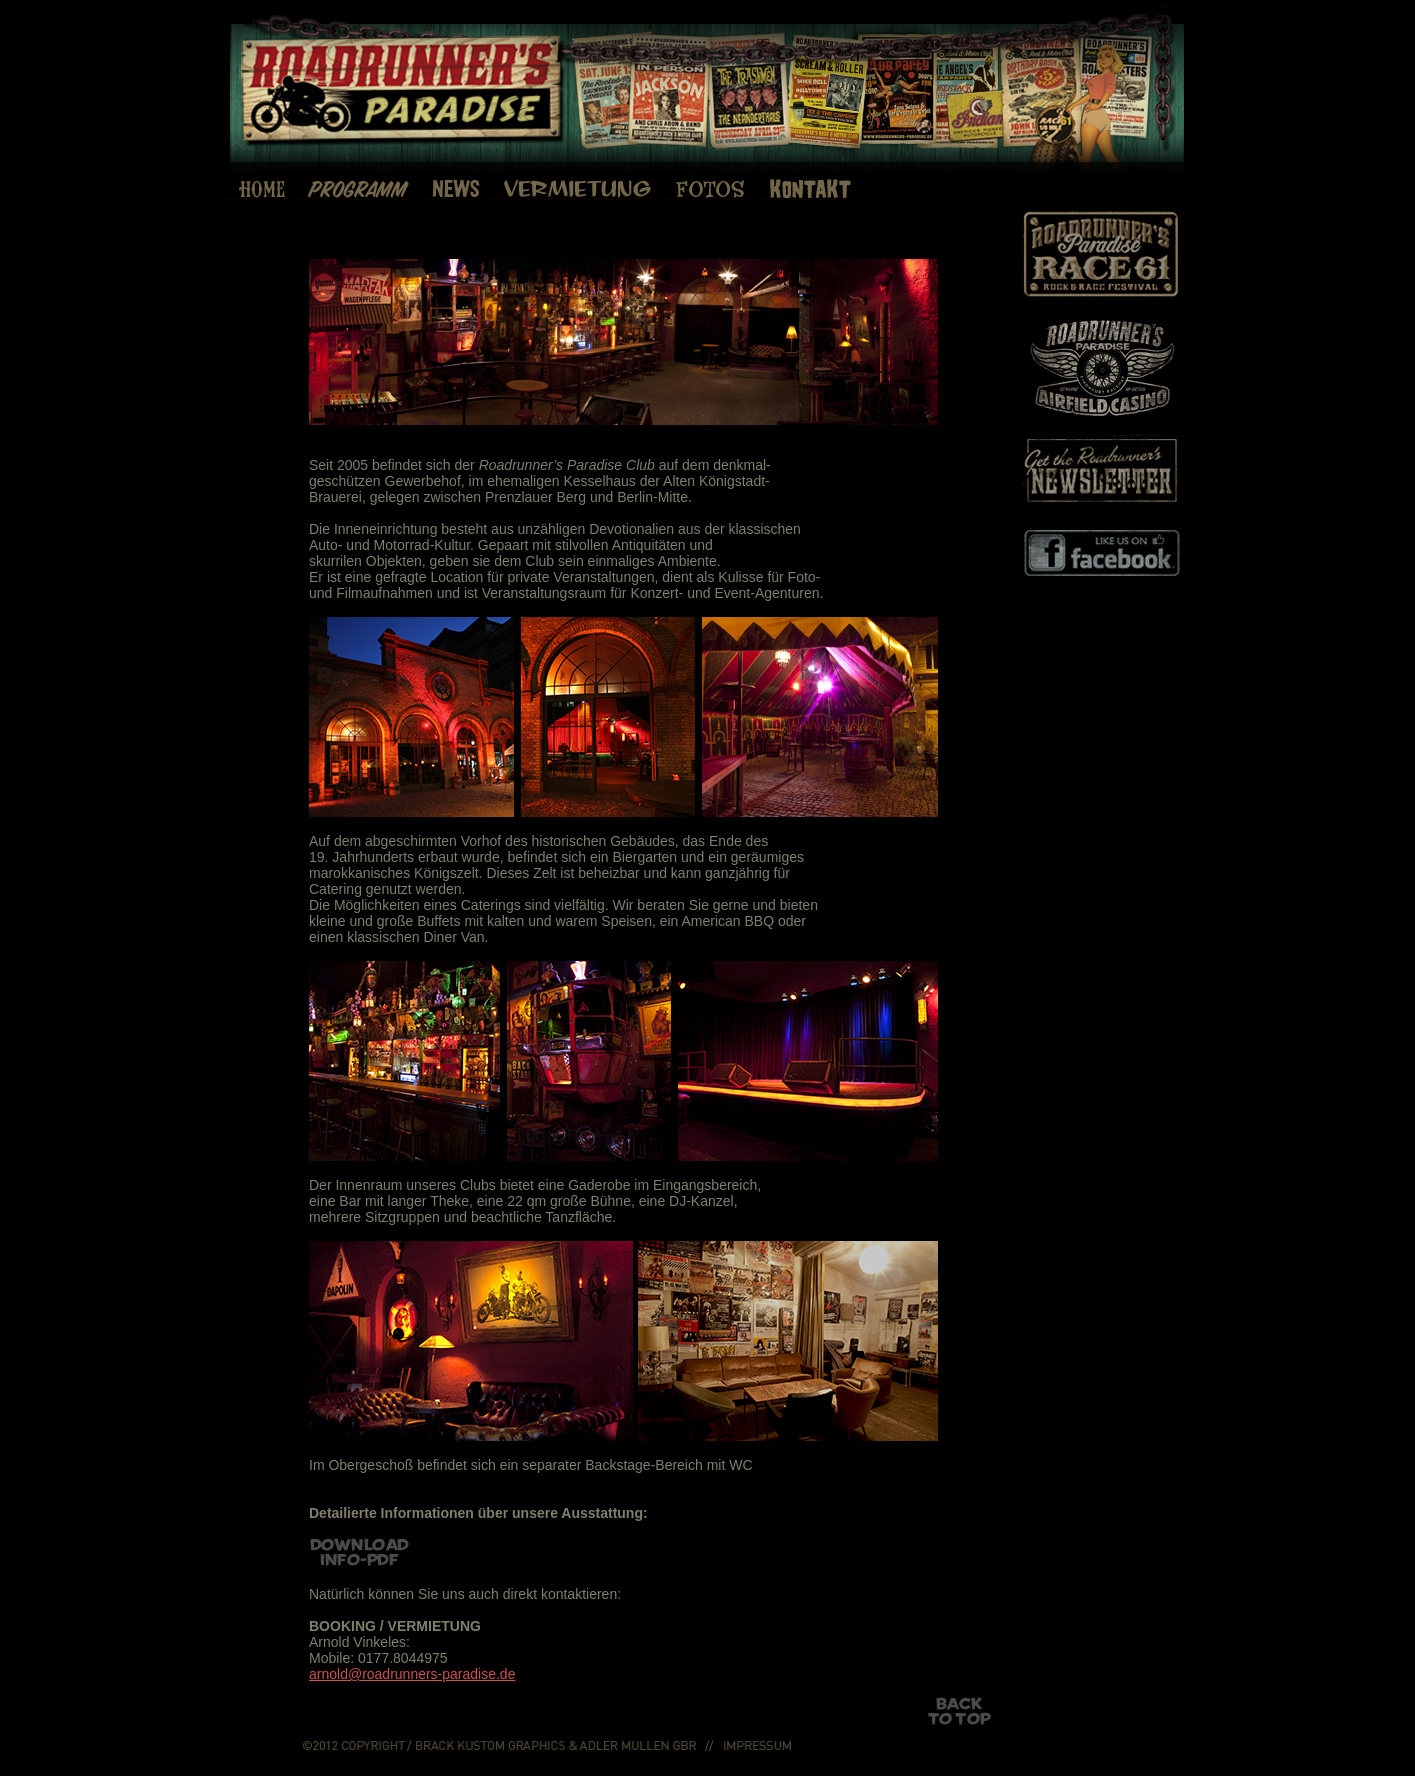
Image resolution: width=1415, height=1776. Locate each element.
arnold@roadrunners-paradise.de (412, 1674)
